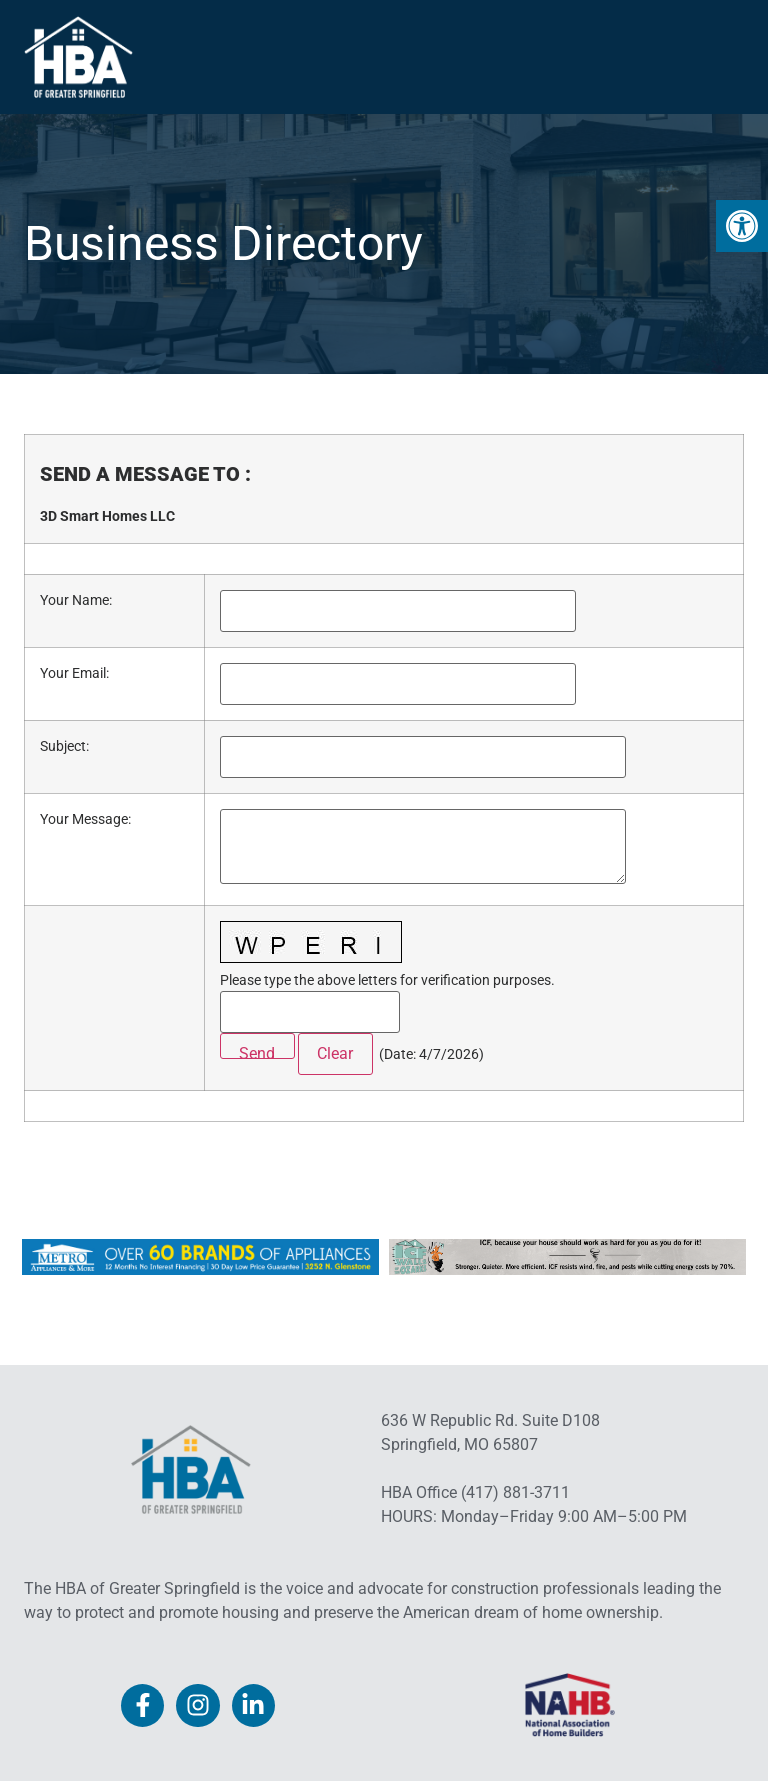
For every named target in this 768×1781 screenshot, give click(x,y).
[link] (742, 226)
